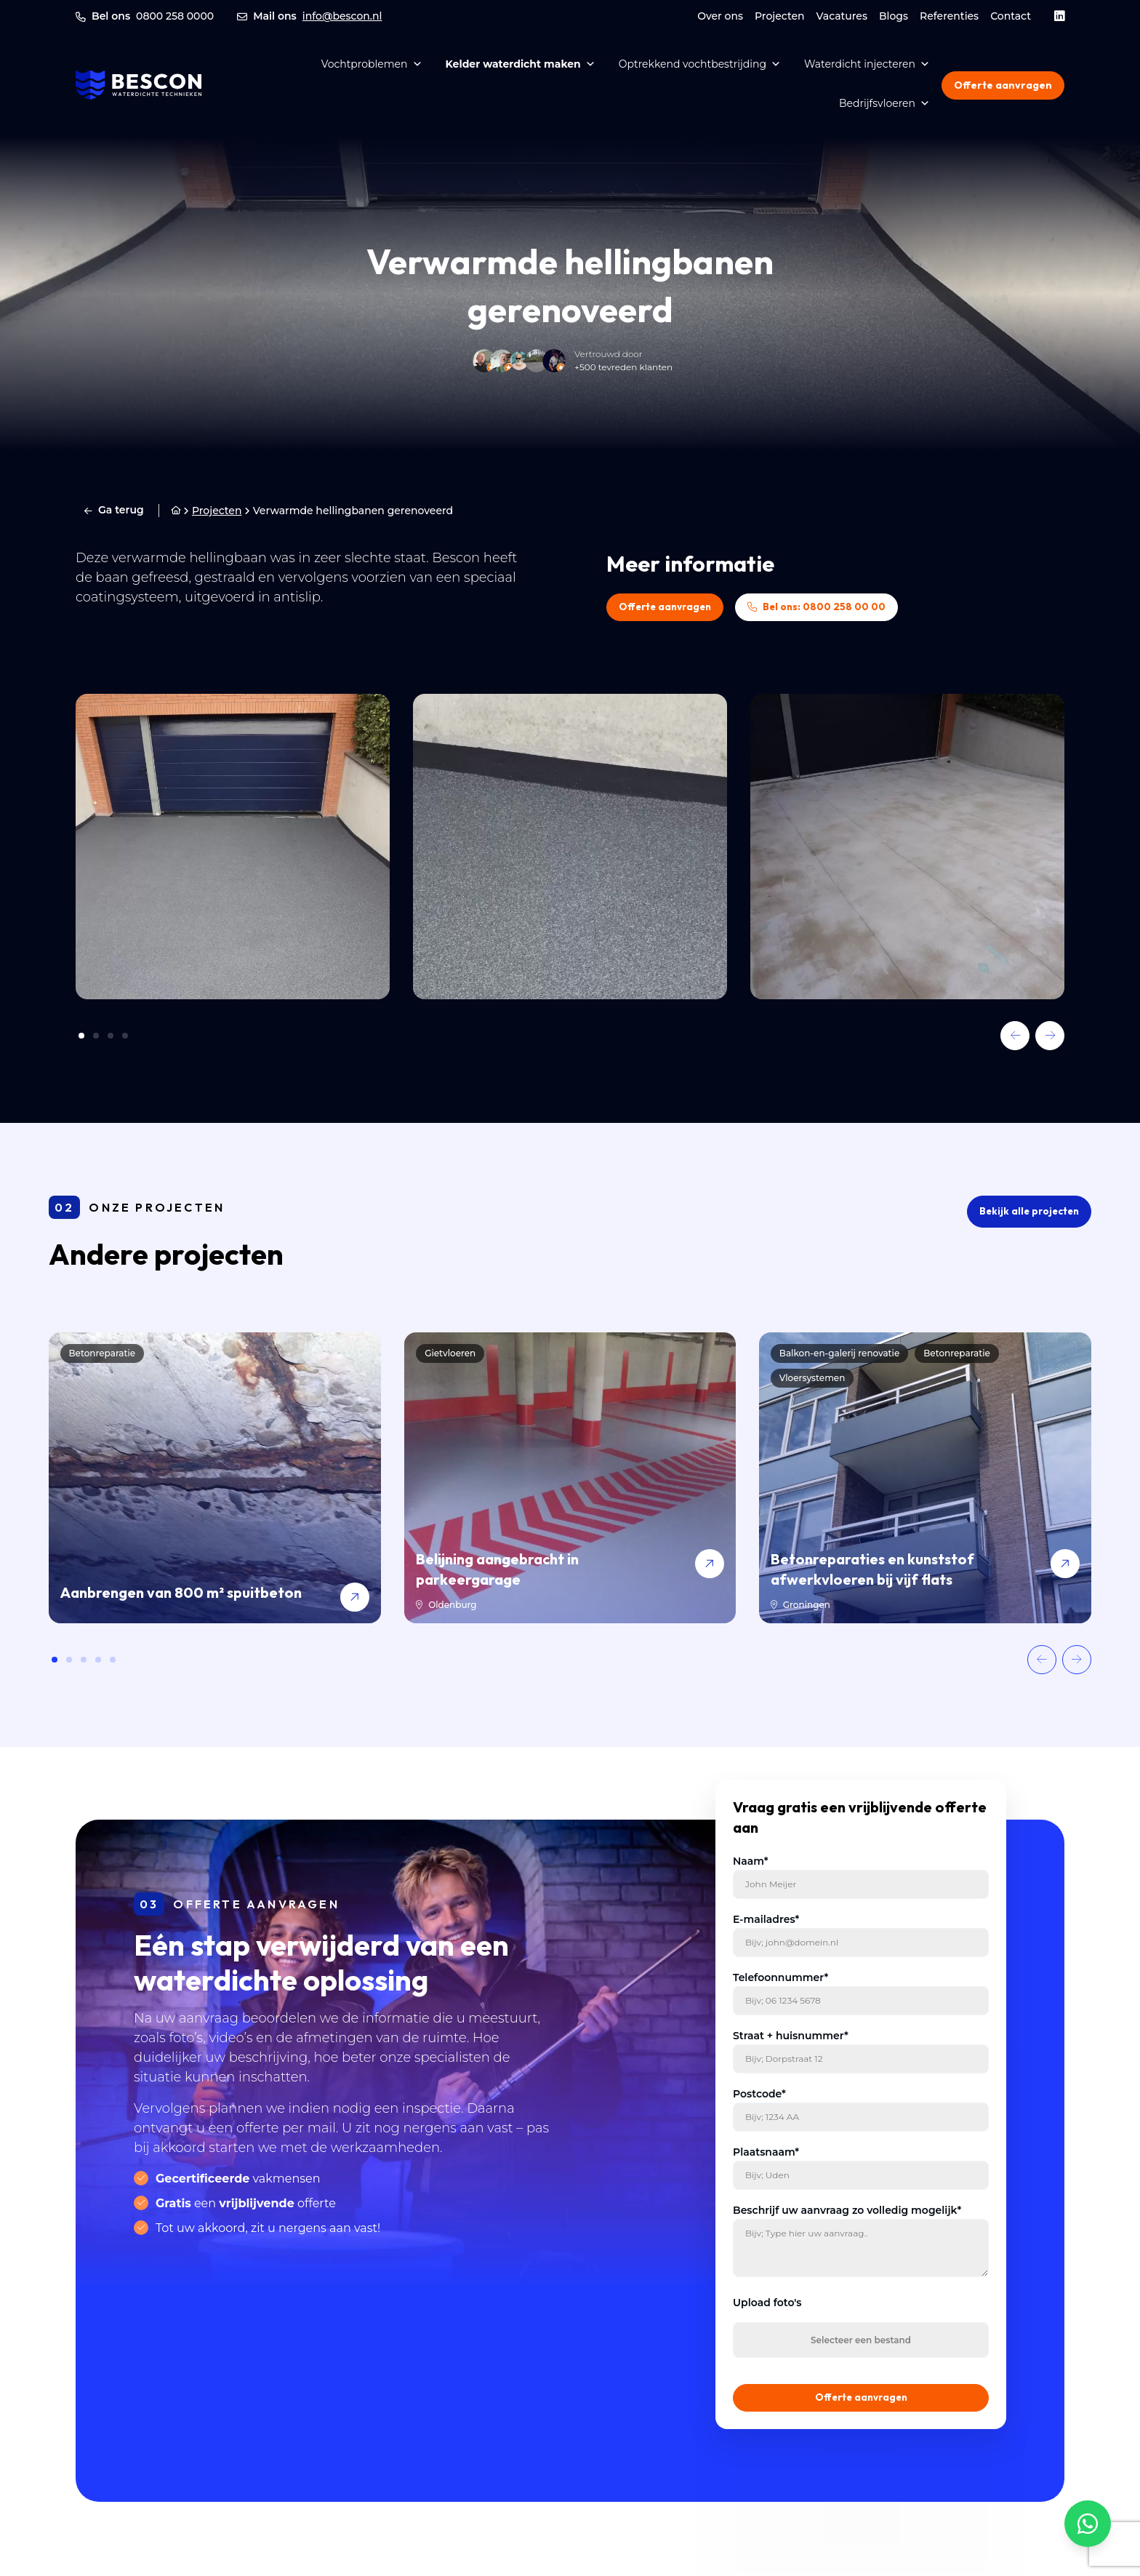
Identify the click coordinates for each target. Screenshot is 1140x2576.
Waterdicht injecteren (867, 64)
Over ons (720, 16)
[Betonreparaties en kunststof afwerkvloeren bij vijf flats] (925, 1478)
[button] (1014, 1036)
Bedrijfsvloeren (884, 103)
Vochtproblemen (371, 64)
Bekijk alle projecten (1026, 1212)
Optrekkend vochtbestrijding (700, 64)
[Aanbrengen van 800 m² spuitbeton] (215, 1478)
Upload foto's (767, 2303)
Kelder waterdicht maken (520, 64)
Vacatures (841, 16)
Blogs (893, 16)
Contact (1010, 16)
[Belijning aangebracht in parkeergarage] (570, 1478)
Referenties (949, 16)
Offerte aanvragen (1003, 85)
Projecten (780, 16)
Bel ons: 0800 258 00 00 (831, 607)
